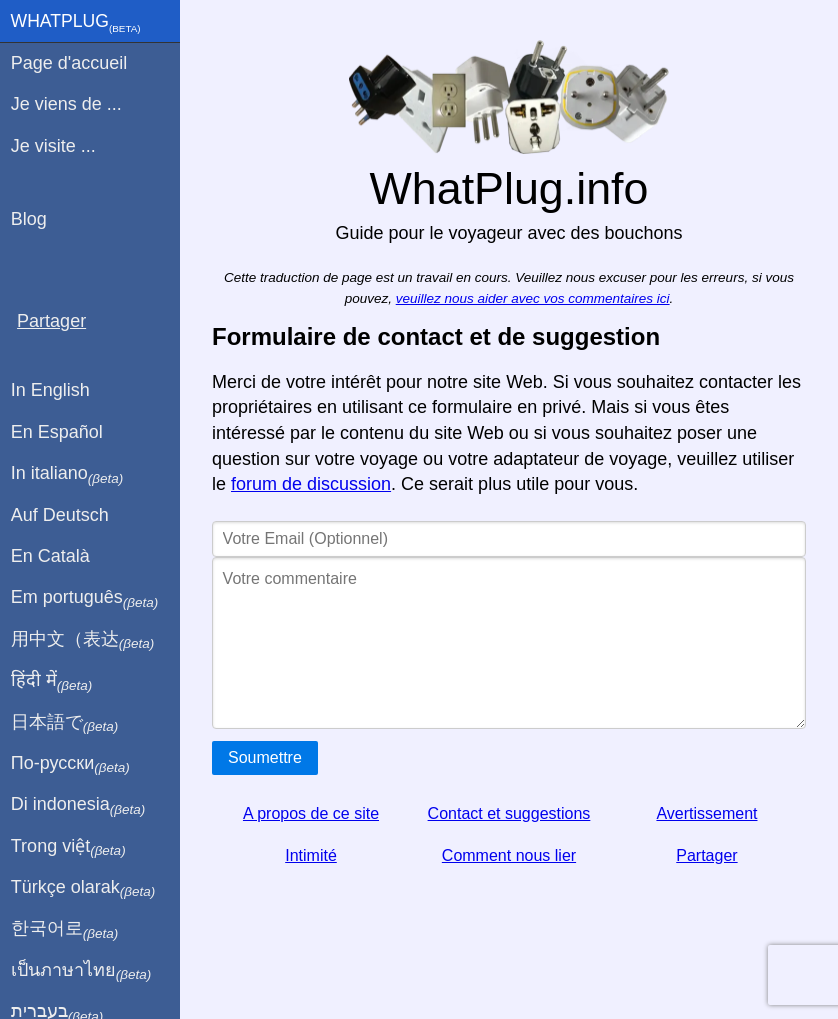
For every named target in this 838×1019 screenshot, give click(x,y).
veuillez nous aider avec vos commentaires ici (533, 298)
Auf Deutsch (60, 515)
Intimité (311, 855)
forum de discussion (311, 484)
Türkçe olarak (83, 888)
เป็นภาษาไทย (81, 971)
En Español (57, 432)
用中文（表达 (82, 640)
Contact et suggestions (509, 813)
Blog (29, 219)
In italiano (67, 474)
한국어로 (64, 929)
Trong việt (68, 847)
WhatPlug (76, 23)
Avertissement (706, 813)
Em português (85, 598)
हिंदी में (52, 681)
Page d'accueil (69, 63)
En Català (50, 556)
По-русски (70, 764)
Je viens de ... (66, 104)
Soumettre (265, 757)
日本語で (64, 723)
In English (50, 390)
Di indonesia (78, 805)
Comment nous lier (509, 855)
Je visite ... (53, 146)
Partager (706, 855)
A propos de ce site (311, 813)
